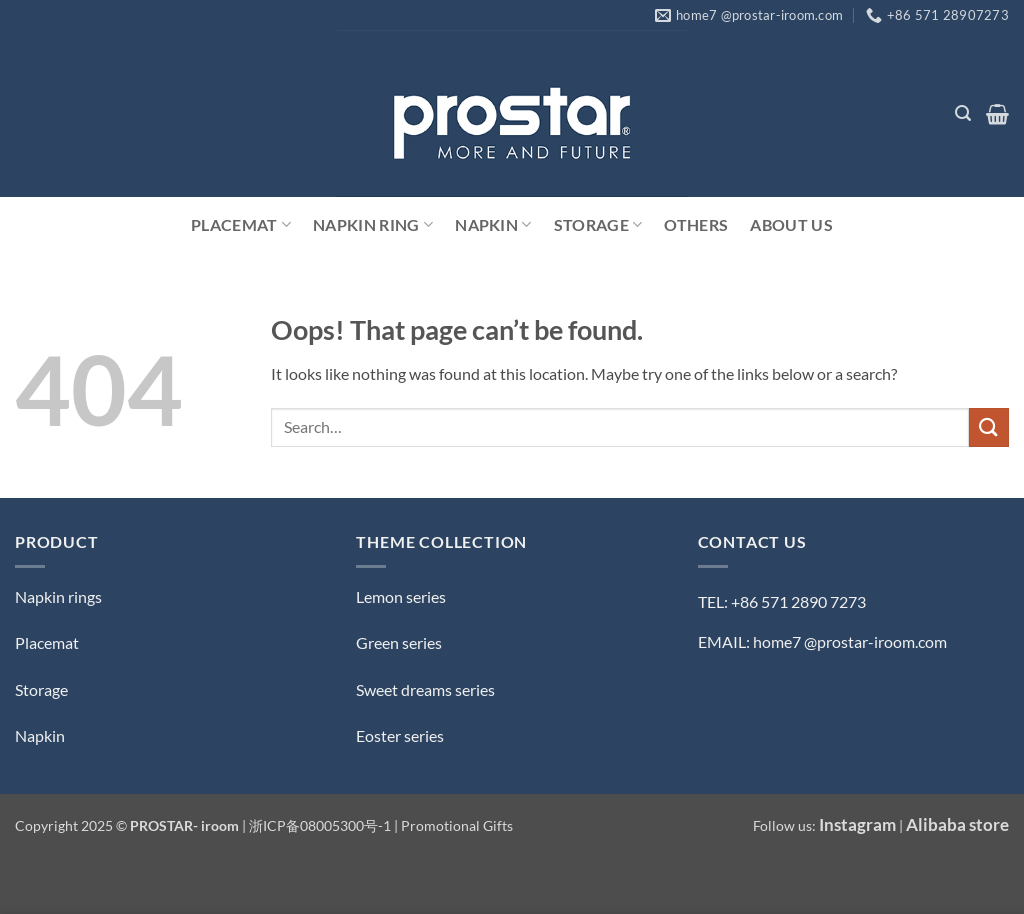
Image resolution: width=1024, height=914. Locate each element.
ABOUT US (791, 224)
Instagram (857, 824)
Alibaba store (957, 824)
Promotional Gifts (457, 825)
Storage (598, 225)
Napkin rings (58, 596)
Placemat (241, 225)
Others (696, 224)
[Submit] (989, 427)
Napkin (493, 225)
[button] (963, 113)
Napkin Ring (373, 225)
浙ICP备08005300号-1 (321, 825)
